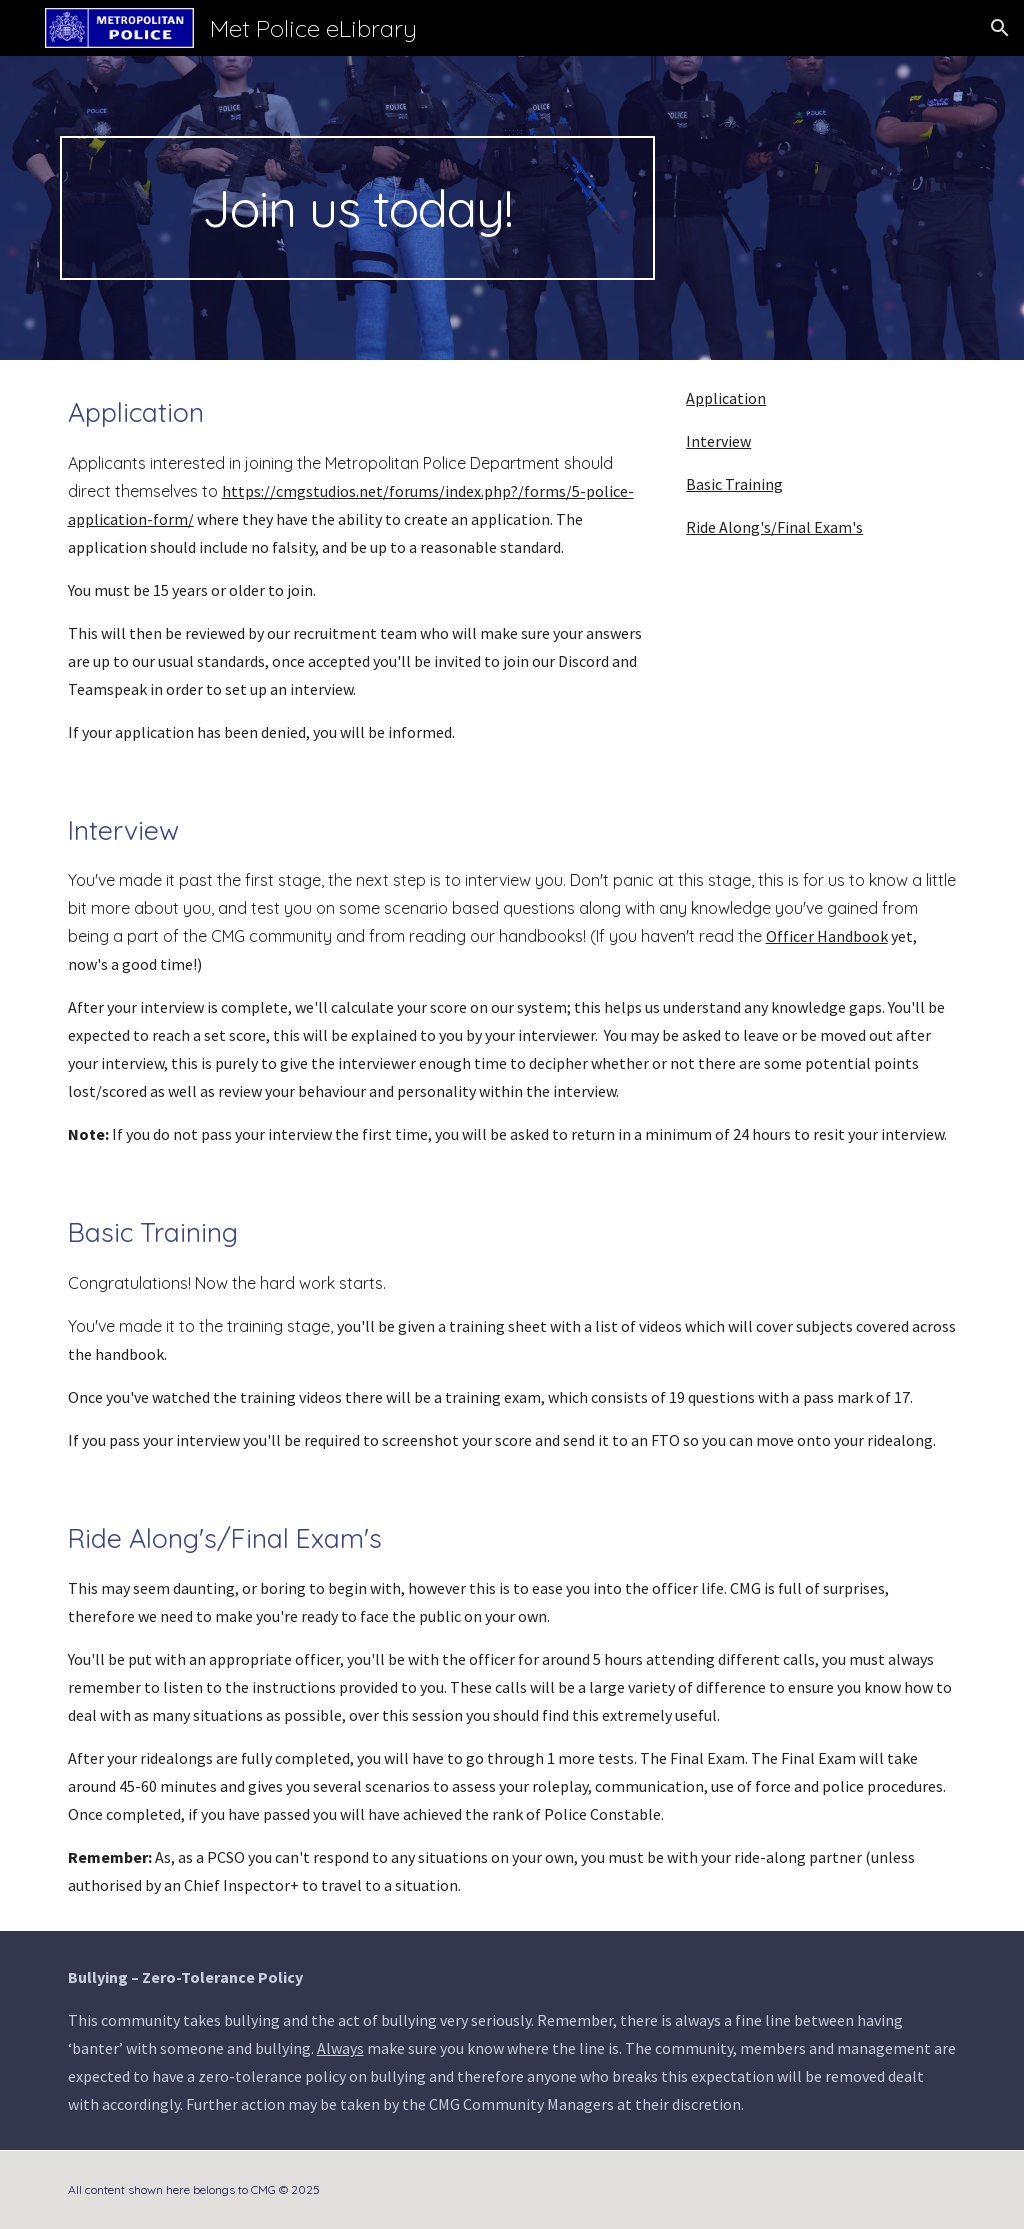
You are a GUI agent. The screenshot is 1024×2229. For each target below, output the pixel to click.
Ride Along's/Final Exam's (774, 527)
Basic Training (734, 484)
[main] (357, 208)
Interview (718, 441)
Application (726, 398)
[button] (1000, 28)
